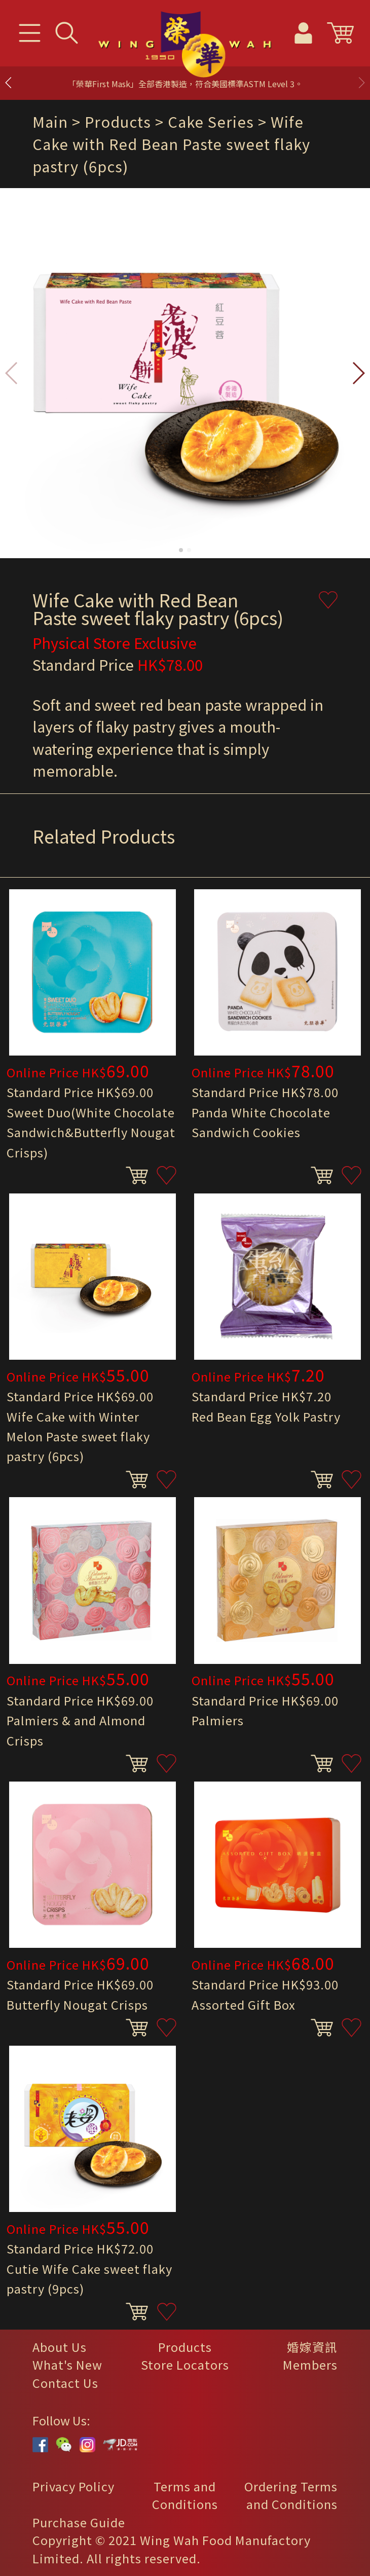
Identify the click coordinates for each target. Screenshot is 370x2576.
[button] (361, 82)
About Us (59, 2346)
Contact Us (65, 2382)
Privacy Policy (73, 2486)
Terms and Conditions (185, 2495)
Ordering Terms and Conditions (291, 2495)
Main (50, 121)
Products (185, 2346)
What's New (67, 2364)
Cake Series (211, 121)
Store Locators (185, 2364)
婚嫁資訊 (312, 2346)
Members (310, 2364)
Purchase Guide (78, 2522)
